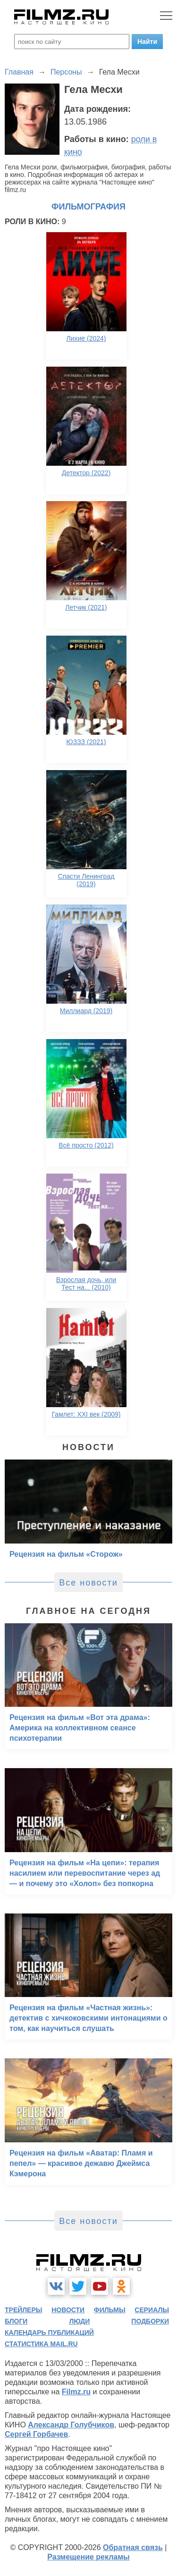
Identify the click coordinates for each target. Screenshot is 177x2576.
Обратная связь (133, 2547)
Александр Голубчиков (71, 2425)
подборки (150, 2321)
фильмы (110, 2310)
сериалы (152, 2310)
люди (79, 2321)
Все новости (88, 1582)
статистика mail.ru (41, 2344)
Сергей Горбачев (36, 2434)
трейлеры (23, 2310)
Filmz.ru (76, 2392)
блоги (16, 2321)
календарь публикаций (49, 2332)
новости (67, 2310)
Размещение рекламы (88, 2557)
